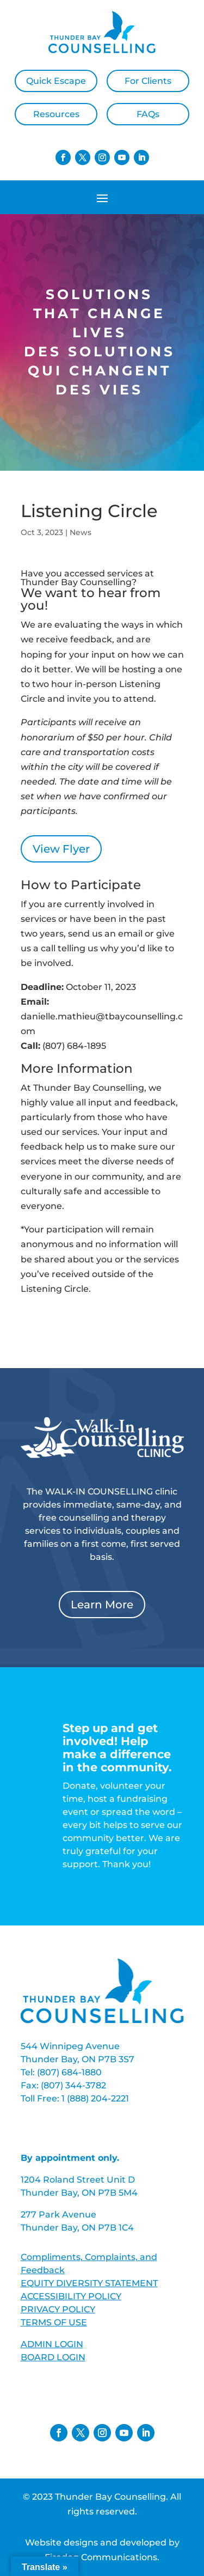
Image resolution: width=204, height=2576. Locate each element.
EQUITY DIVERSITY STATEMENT (89, 2283)
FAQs (148, 114)
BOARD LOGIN (53, 2357)
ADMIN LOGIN (52, 2344)
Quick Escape (56, 81)
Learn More (102, 1604)
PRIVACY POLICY (58, 2309)
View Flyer (61, 848)
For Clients (148, 81)
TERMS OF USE (54, 2322)
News (80, 532)
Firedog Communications (101, 2557)
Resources (56, 114)
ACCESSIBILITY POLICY (71, 2296)
